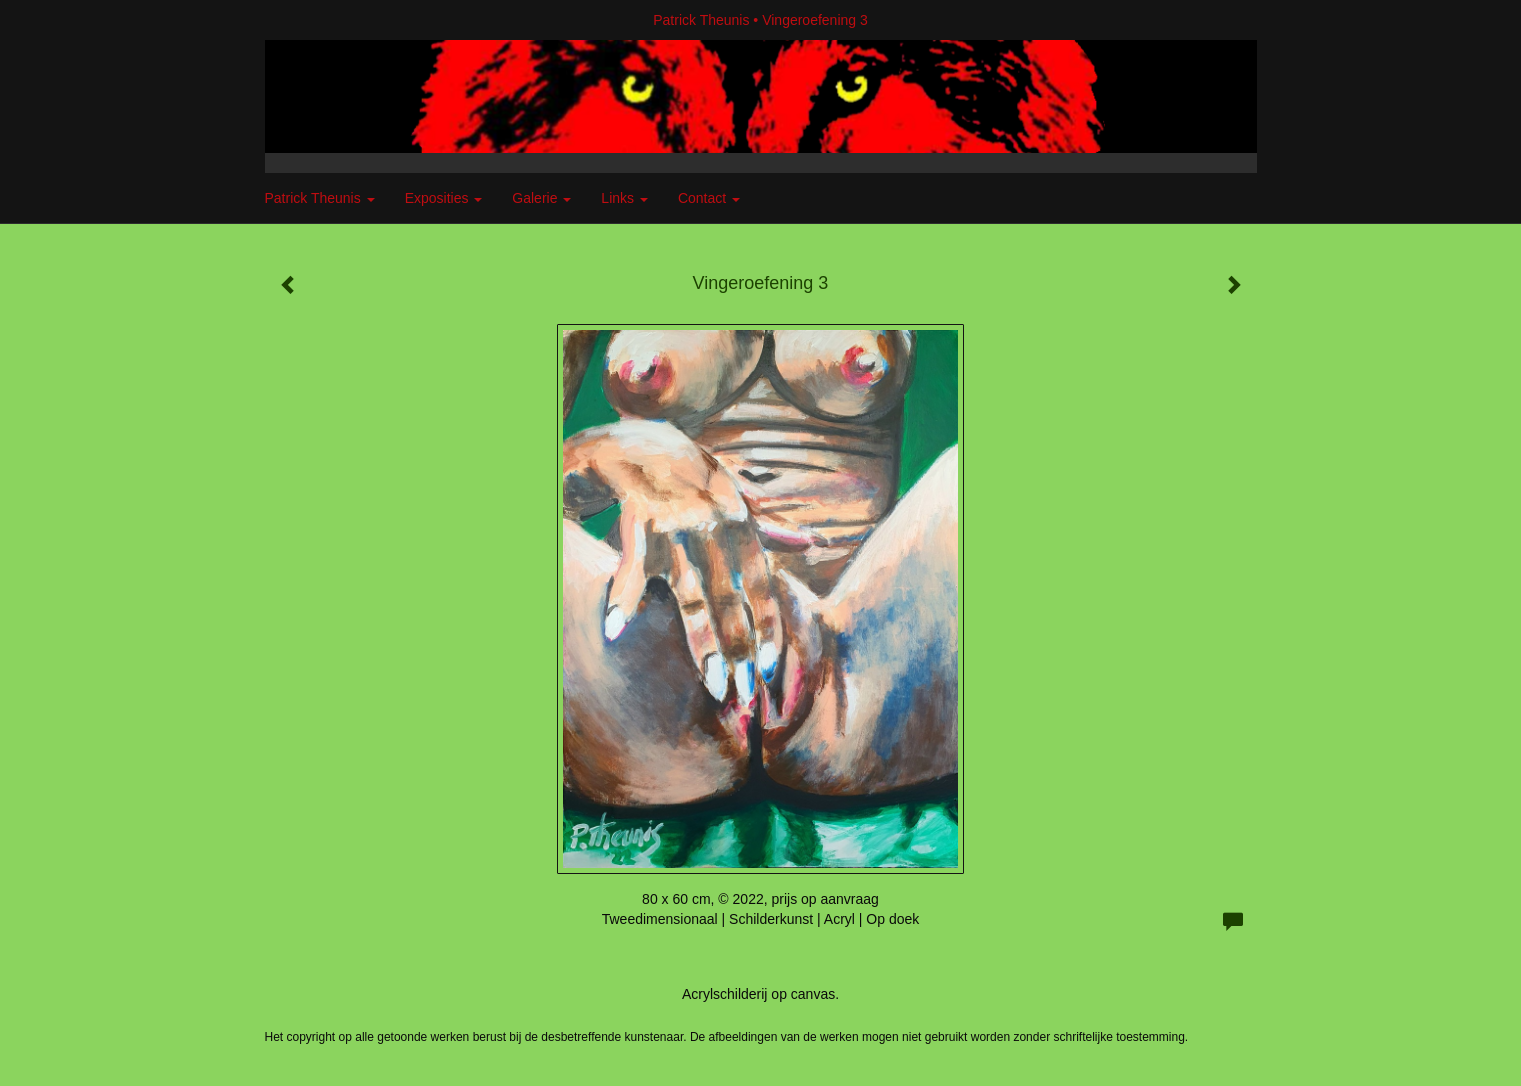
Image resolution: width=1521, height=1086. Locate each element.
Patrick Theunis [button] (320, 198)
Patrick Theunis (701, 20)
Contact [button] (709, 198)
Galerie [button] (541, 198)
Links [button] (624, 198)
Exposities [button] (444, 198)
